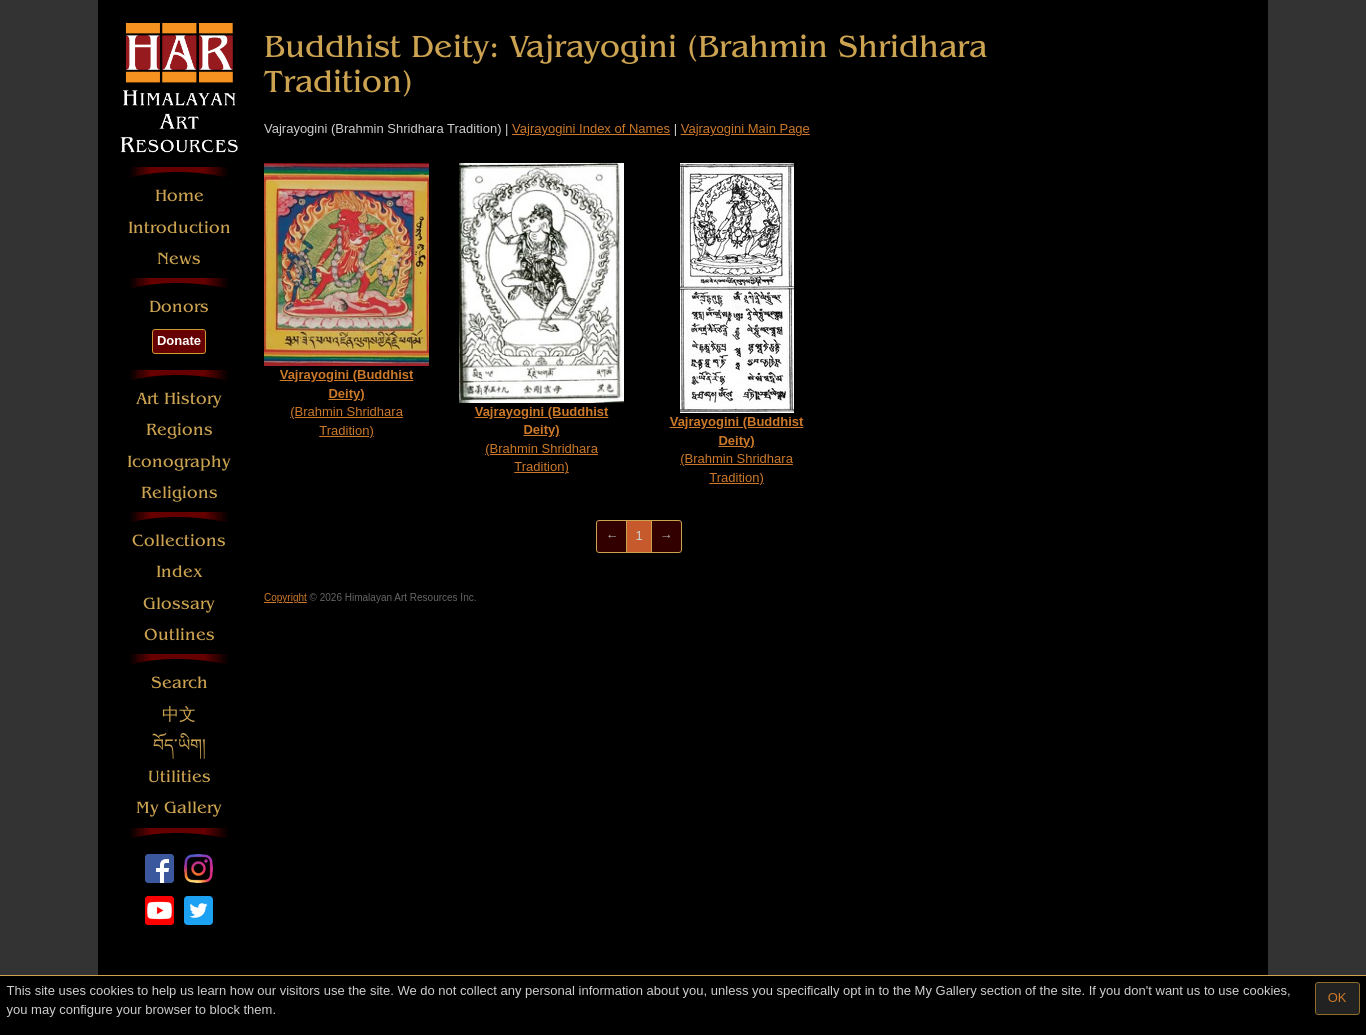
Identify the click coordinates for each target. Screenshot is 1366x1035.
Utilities (179, 776)
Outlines (179, 634)
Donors (179, 306)
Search (179, 682)
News (179, 258)
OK (1337, 997)
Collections (179, 540)
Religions (179, 492)
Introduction (179, 227)
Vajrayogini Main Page (745, 128)
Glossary (179, 603)
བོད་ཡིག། (179, 745)
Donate (179, 340)
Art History (179, 398)
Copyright (285, 597)
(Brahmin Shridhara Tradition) (346, 300)
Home (179, 195)
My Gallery (179, 807)
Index (179, 571)
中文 (179, 714)
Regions (179, 429)
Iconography (179, 461)
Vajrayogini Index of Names (591, 128)
